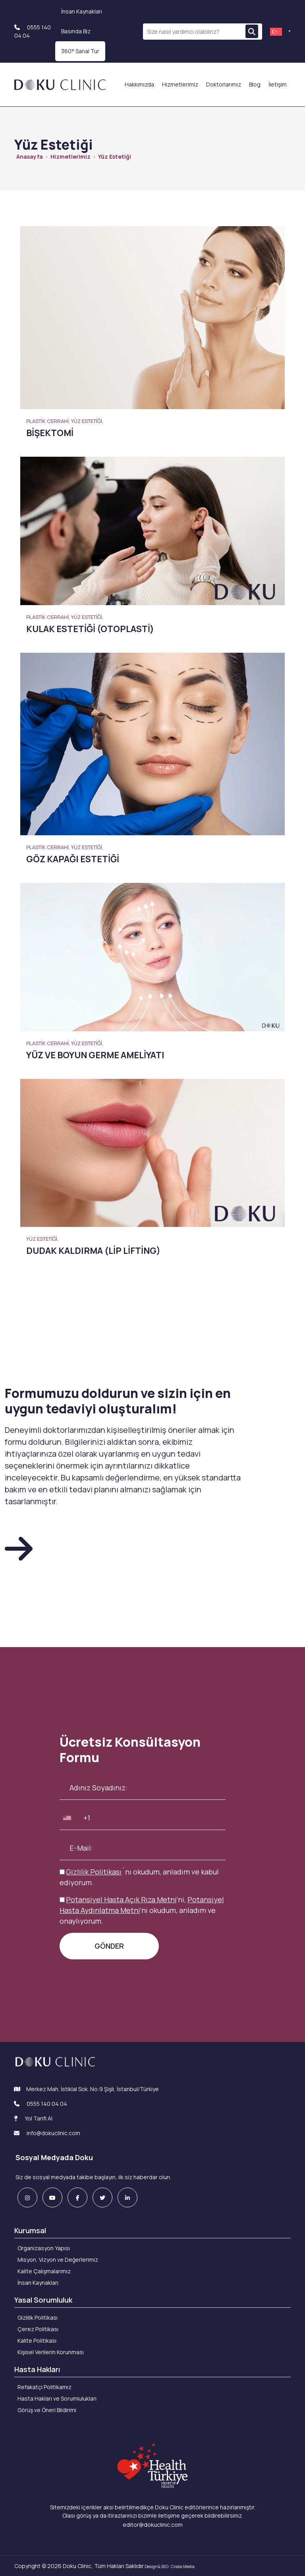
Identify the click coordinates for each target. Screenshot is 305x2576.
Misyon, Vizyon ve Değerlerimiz (57, 2259)
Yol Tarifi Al (33, 2118)
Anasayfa (29, 156)
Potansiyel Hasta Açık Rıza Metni (121, 1899)
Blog (255, 84)
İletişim (277, 84)
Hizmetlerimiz (180, 84)
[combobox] (69, 1818)
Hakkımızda (139, 84)
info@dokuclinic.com (47, 2133)
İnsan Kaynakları (81, 11)
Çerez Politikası (37, 2329)
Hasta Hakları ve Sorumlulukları (57, 2398)
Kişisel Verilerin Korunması (50, 2352)
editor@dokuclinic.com (153, 2524)
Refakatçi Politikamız (44, 2387)
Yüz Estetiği (114, 156)
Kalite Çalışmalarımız (44, 2271)
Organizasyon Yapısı (43, 2248)
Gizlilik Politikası (94, 1871)
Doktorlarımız (223, 84)
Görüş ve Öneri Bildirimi (46, 2410)
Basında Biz (76, 31)
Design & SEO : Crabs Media (170, 2566)
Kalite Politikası (36, 2340)
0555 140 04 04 (47, 2103)
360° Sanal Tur (80, 51)
